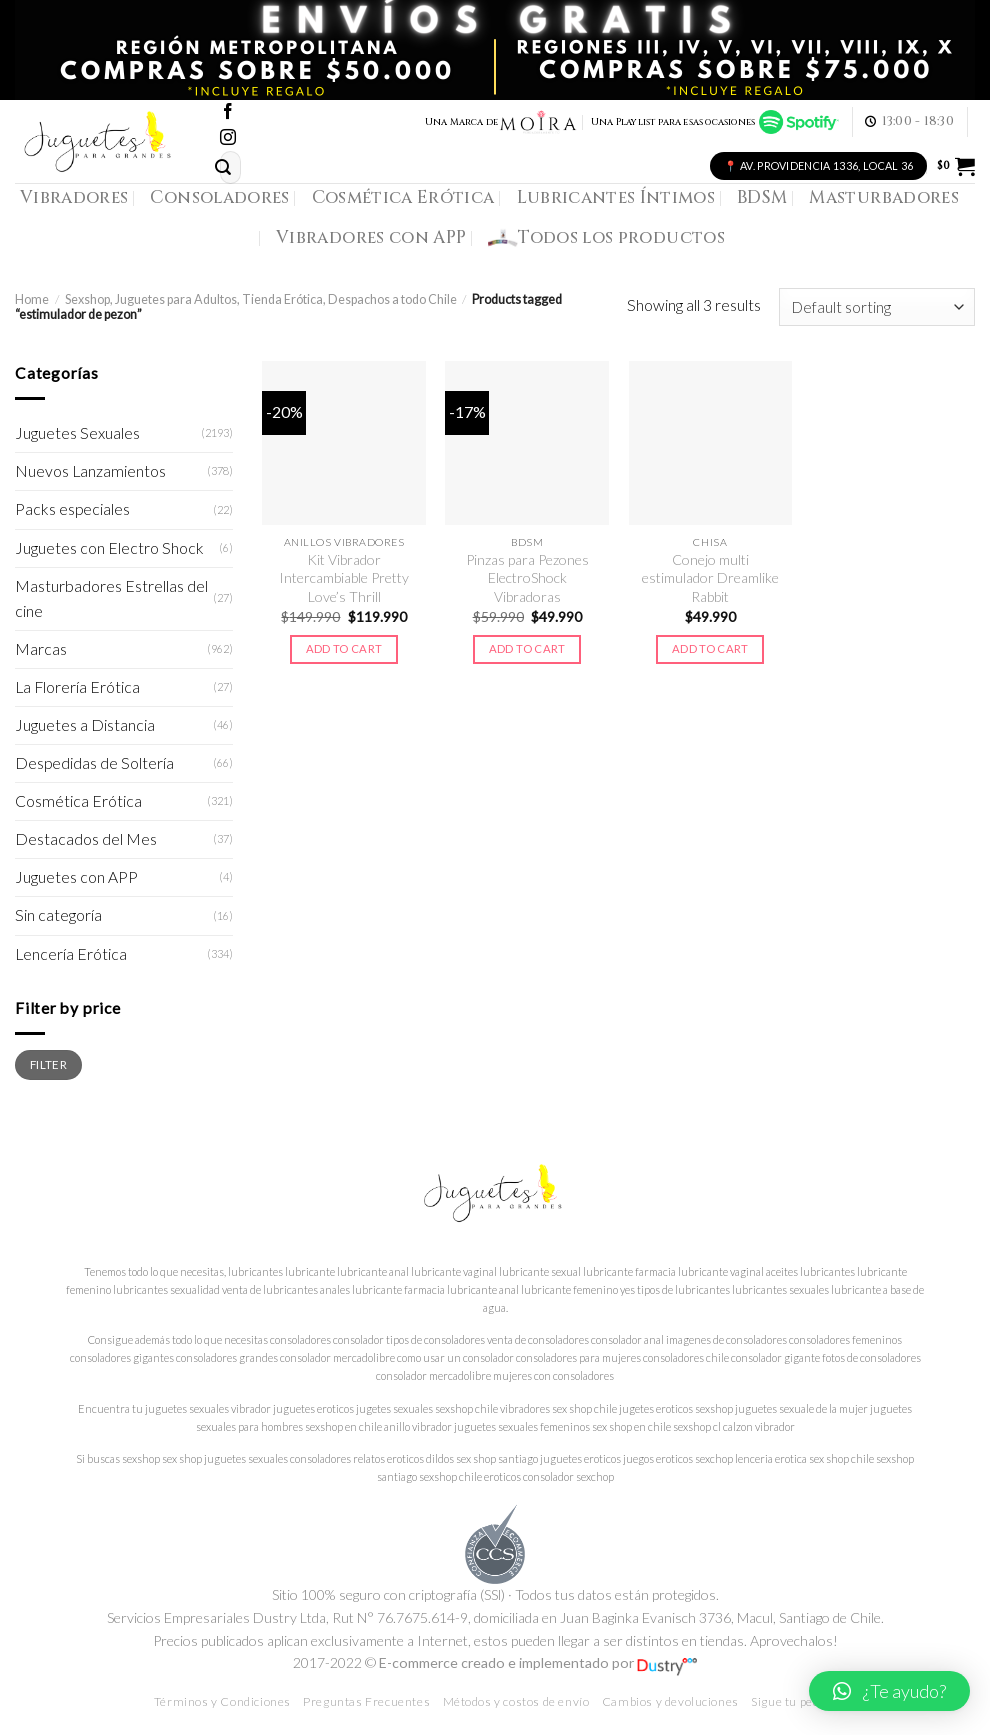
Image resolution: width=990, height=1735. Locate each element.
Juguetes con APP (76, 877)
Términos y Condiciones (222, 1701)
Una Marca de (501, 122)
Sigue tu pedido (793, 1701)
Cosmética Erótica (403, 197)
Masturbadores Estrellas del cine (111, 598)
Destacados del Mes (86, 839)
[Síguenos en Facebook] (228, 112)
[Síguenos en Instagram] (228, 138)
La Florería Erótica (77, 687)
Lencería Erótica (71, 954)
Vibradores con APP (371, 237)
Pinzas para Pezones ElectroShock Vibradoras (527, 578)
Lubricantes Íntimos (616, 197)
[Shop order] (877, 307)
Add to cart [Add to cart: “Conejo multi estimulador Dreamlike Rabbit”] (710, 648)
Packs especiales (72, 509)
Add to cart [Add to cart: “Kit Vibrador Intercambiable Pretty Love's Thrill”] (344, 648)
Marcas (41, 649)
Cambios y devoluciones (670, 1701)
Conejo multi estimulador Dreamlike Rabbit (710, 578)
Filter (48, 1064)
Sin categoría (58, 915)
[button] (889, 1691)
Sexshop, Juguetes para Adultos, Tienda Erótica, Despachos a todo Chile (261, 299)
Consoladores (219, 197)
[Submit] (224, 167)
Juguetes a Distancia (85, 725)
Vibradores (74, 197)
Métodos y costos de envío (516, 1701)
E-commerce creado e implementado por (538, 1662)
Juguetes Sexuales (77, 433)
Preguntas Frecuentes (366, 1701)
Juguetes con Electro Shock (109, 548)
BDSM (762, 197)
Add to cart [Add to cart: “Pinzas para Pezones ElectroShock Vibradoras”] (527, 648)
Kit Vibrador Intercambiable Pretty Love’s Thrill (344, 578)
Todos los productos (606, 238)
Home (32, 299)
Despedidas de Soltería (94, 763)
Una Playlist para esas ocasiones (715, 122)
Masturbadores (884, 197)
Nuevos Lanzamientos (90, 471)
